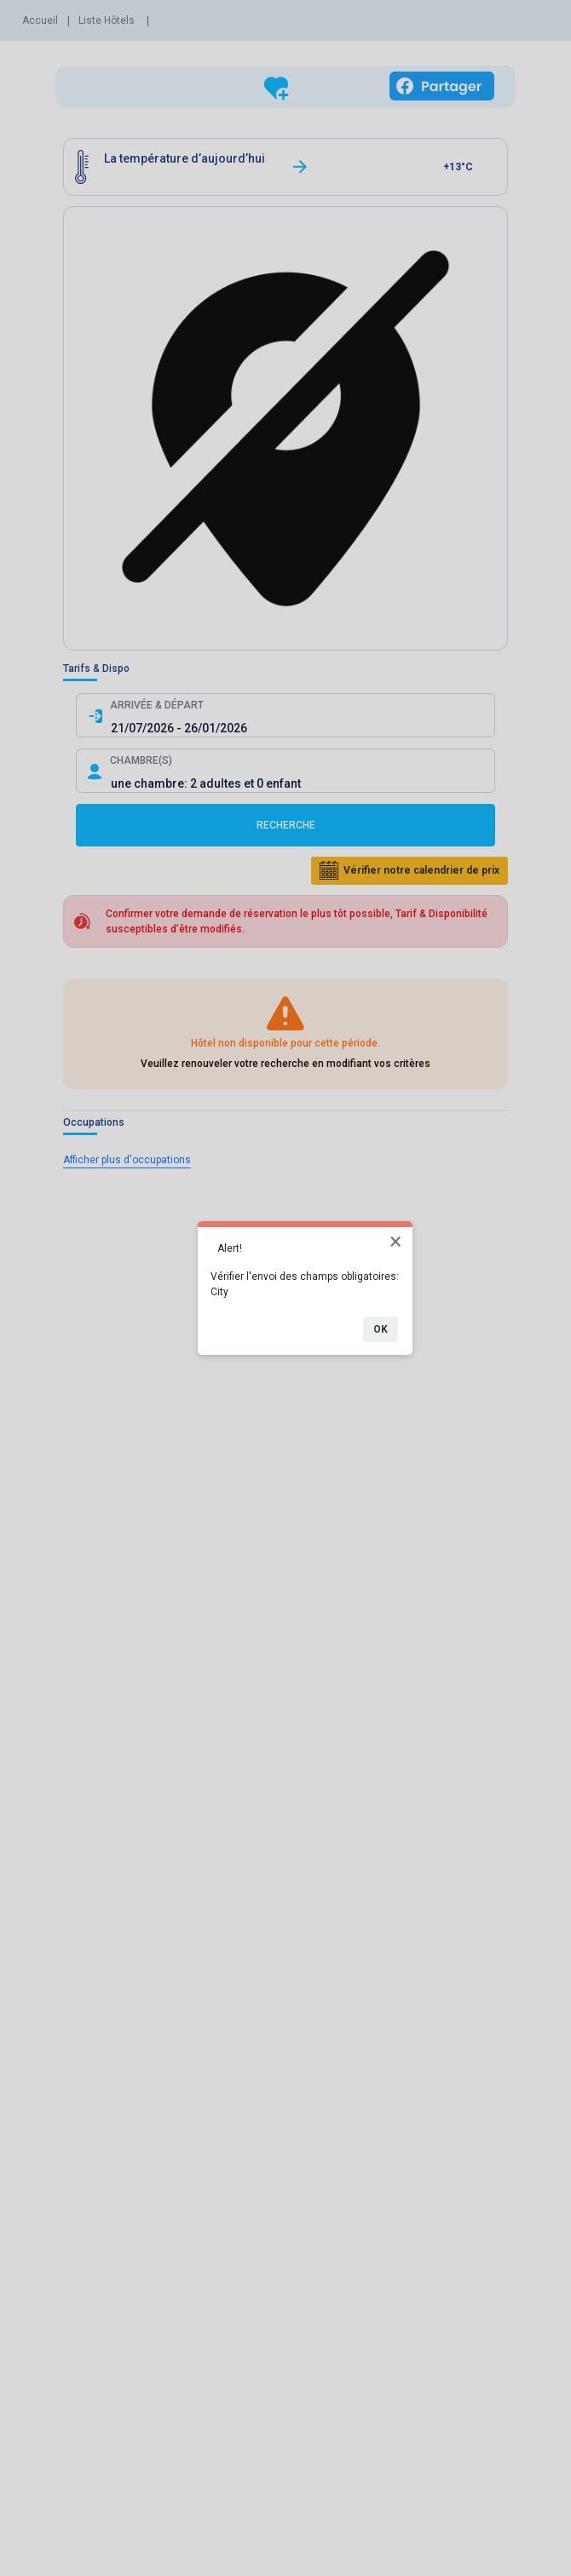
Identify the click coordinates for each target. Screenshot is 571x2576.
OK (380, 1329)
